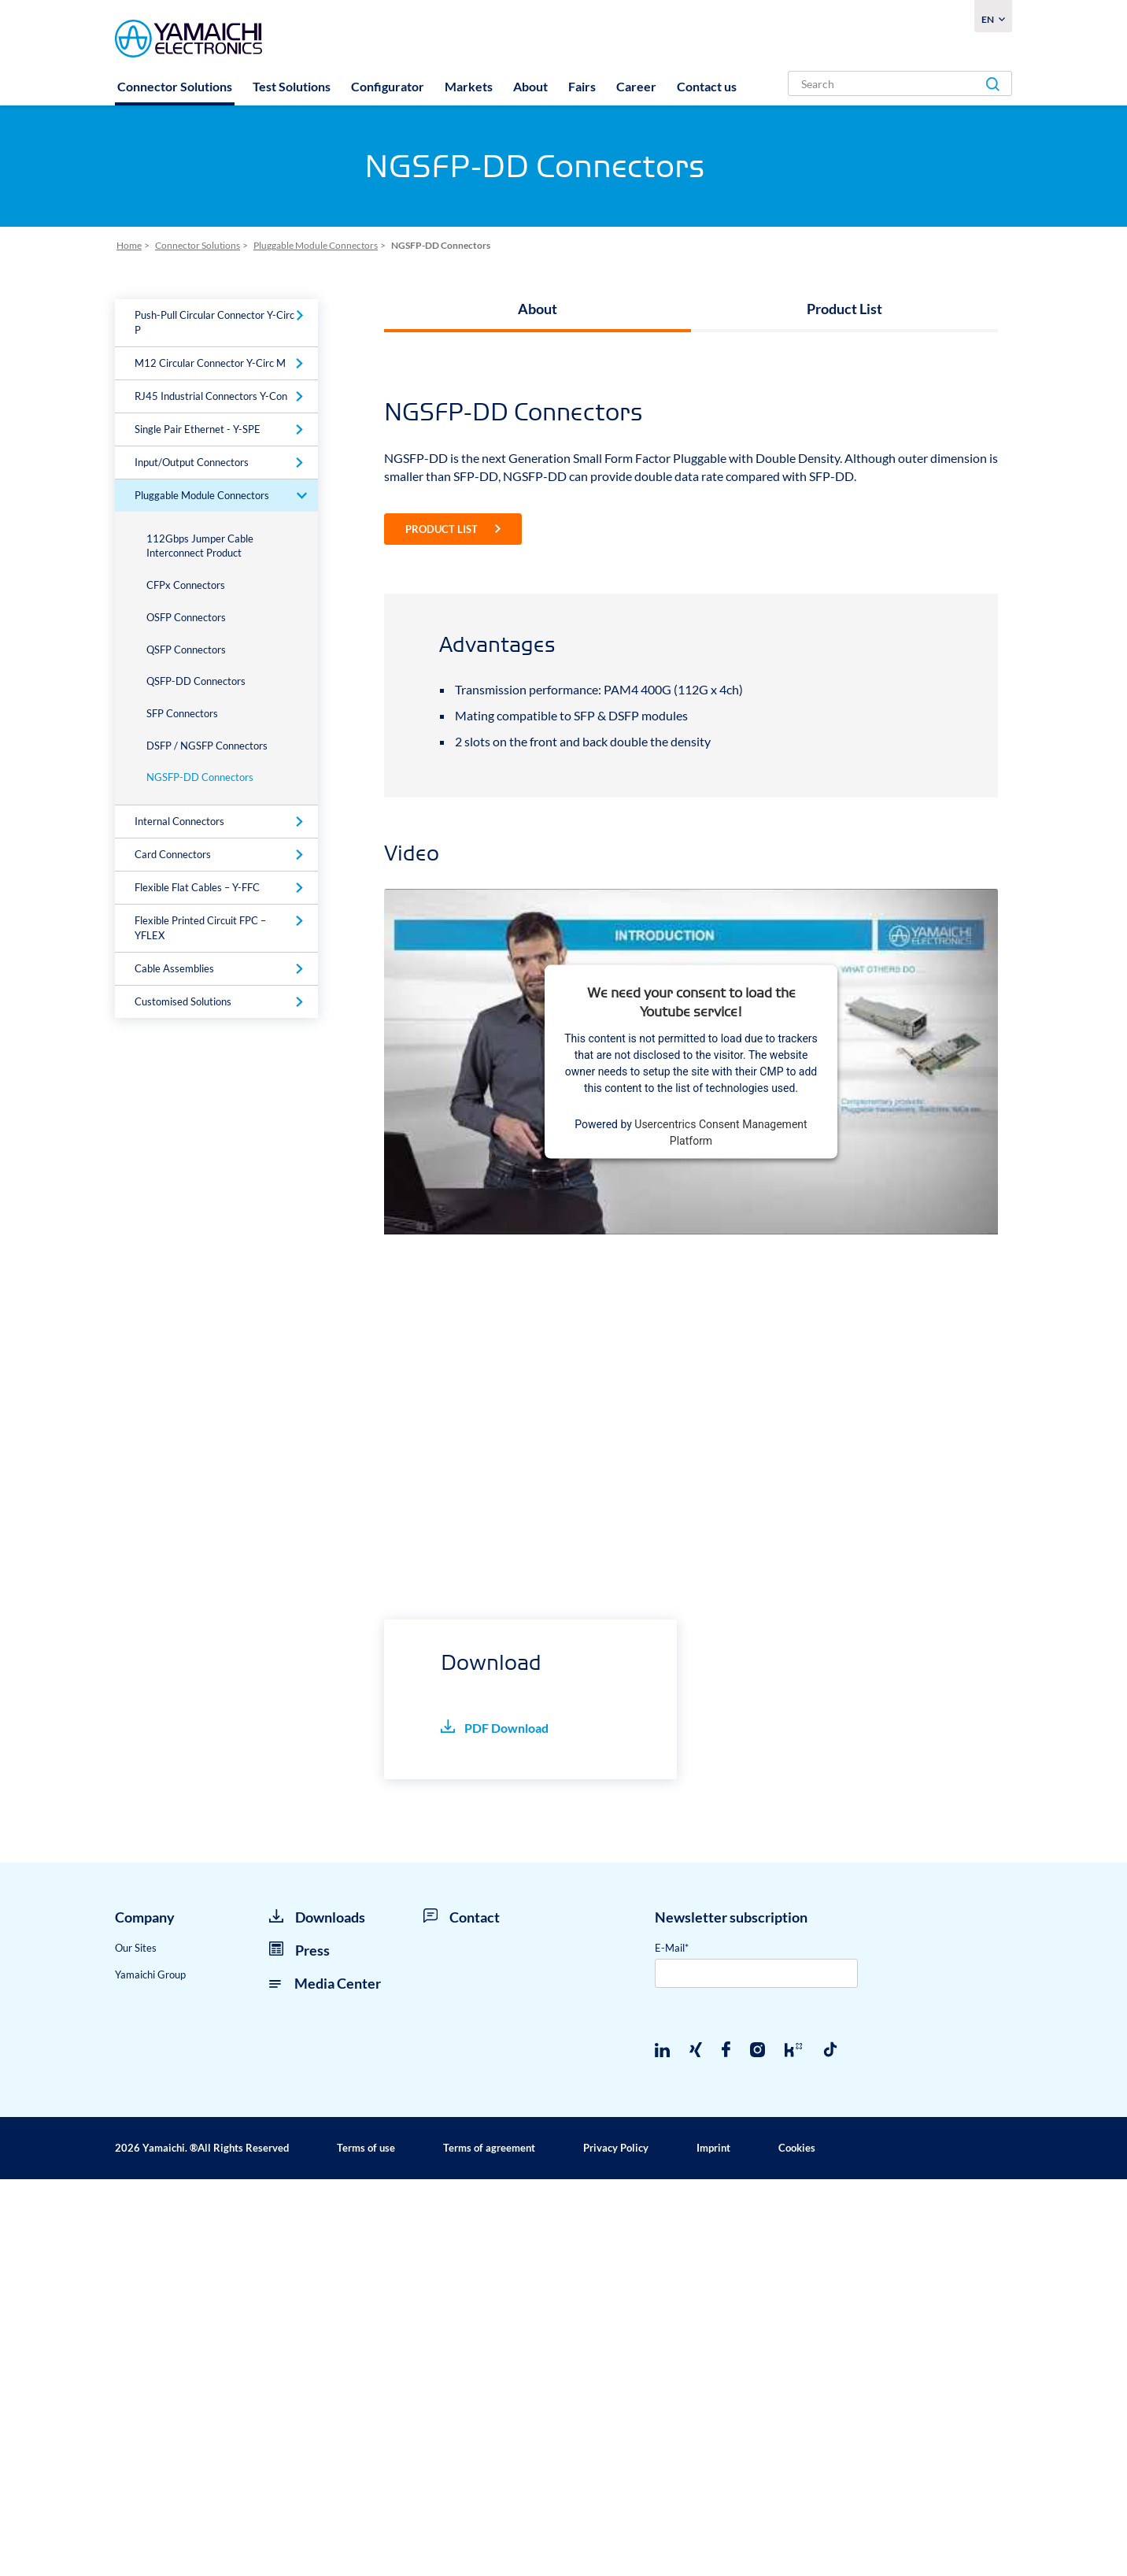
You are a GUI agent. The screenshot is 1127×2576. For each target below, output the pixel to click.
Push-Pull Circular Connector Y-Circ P (214, 322)
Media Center (325, 2379)
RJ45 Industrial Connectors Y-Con (211, 396)
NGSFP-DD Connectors (199, 777)
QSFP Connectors (186, 649)
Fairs (582, 86)
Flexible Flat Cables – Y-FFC (197, 887)
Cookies (796, 2544)
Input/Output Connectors (192, 462)
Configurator (387, 86)
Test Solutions (292, 86)
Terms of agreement (489, 2544)
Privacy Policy (615, 2544)
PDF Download (495, 2124)
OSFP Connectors (186, 617)
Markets (469, 86)
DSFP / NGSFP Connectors (207, 745)
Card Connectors (173, 854)
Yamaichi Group (150, 2371)
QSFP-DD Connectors (196, 681)
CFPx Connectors (185, 585)
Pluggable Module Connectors (202, 495)
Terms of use (366, 2544)
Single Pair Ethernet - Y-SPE (198, 429)
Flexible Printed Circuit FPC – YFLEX (200, 928)
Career (636, 86)
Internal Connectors (179, 821)
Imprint (713, 2544)
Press (299, 2347)
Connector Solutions (174, 86)
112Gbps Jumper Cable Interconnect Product (199, 546)
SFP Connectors (182, 713)
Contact (461, 2313)
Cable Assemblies (174, 968)
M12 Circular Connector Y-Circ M (210, 363)
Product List (844, 308)
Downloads (317, 2313)
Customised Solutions (183, 1001)
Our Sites (136, 2344)
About (530, 86)
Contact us (707, 86)
